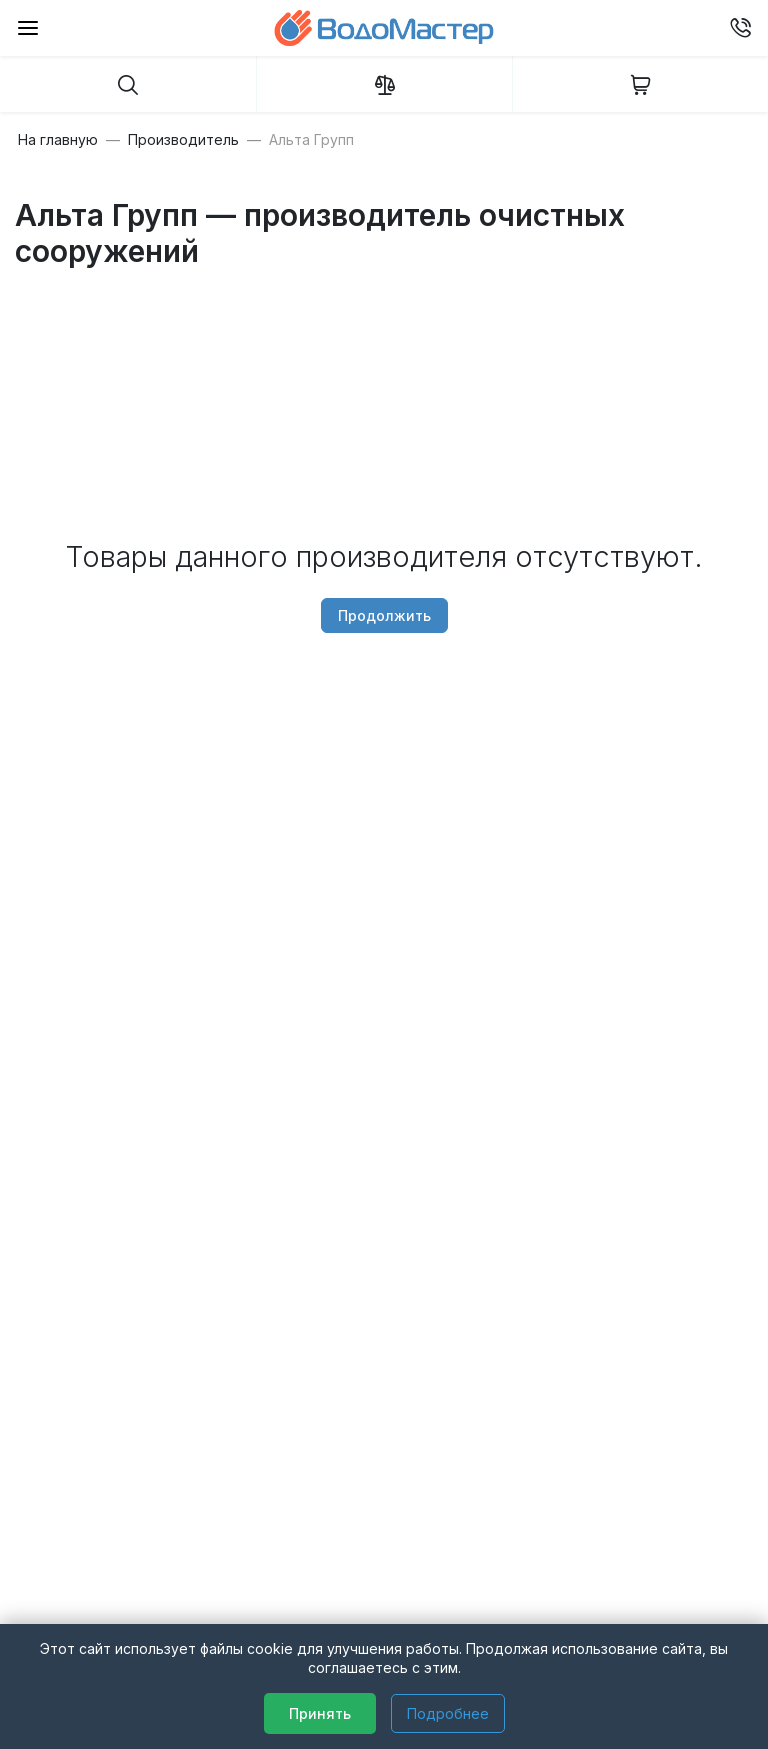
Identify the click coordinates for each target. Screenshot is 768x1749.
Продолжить (384, 615)
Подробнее (448, 1713)
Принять (320, 1713)
